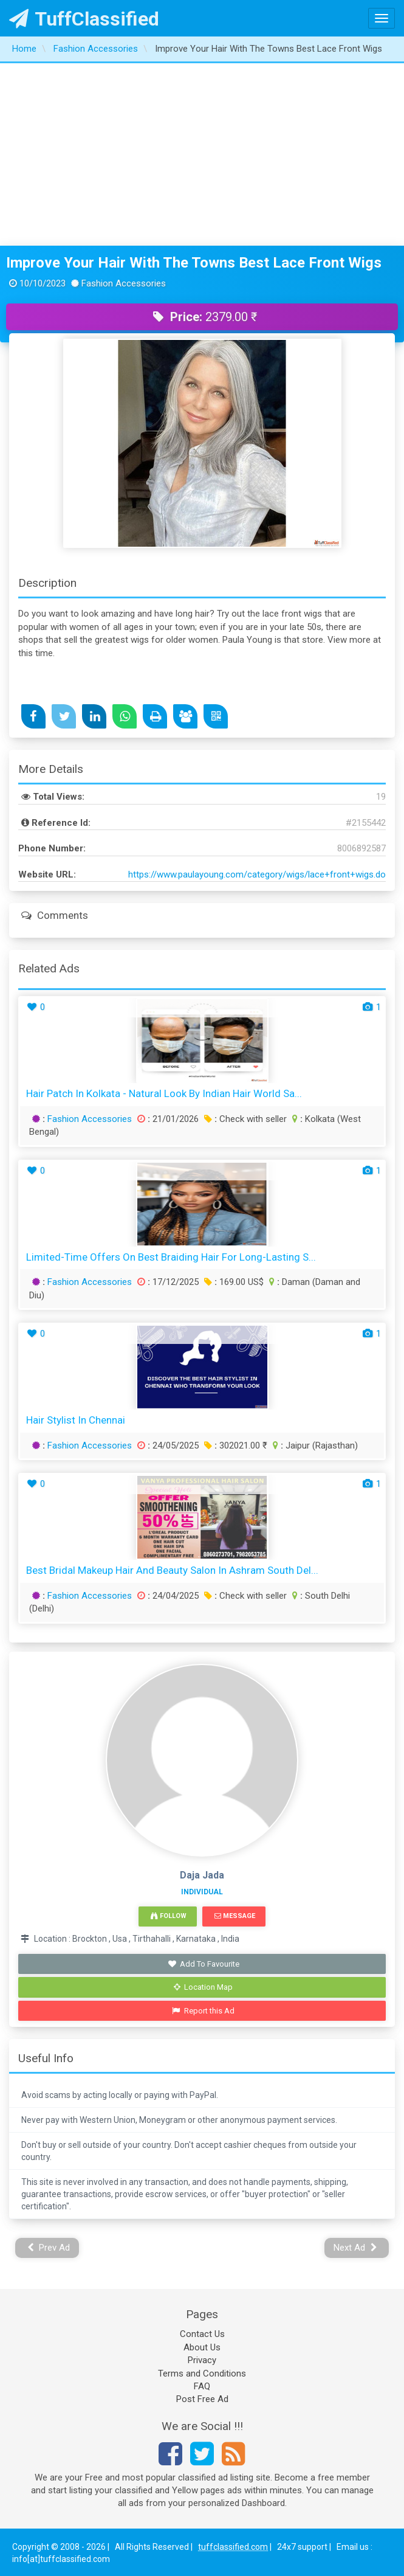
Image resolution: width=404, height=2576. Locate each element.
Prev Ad (48, 2247)
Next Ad (355, 2247)
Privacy (202, 2360)
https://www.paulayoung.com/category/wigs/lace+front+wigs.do (257, 874)
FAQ (202, 2386)
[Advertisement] (202, 154)
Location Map (203, 1987)
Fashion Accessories (89, 1118)
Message (234, 1916)
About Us (202, 2347)
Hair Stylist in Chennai (75, 1420)
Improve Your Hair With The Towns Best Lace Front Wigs (194, 263)
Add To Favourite (203, 1963)
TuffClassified (84, 18)
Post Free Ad (202, 2399)
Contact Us (202, 2333)
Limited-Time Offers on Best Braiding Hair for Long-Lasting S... (171, 1257)
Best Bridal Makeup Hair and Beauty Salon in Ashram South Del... (172, 1570)
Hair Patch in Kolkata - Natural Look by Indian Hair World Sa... (164, 1093)
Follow (168, 1916)
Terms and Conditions (202, 2373)
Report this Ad (203, 2010)
